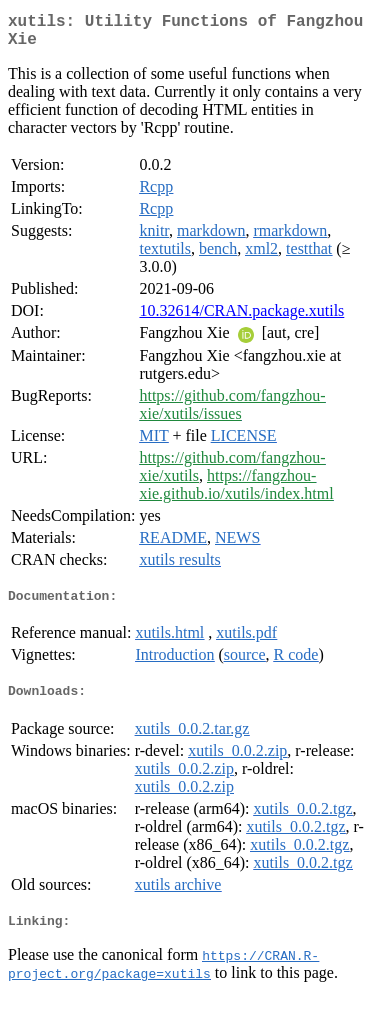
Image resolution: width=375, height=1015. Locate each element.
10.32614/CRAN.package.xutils (241, 318)
